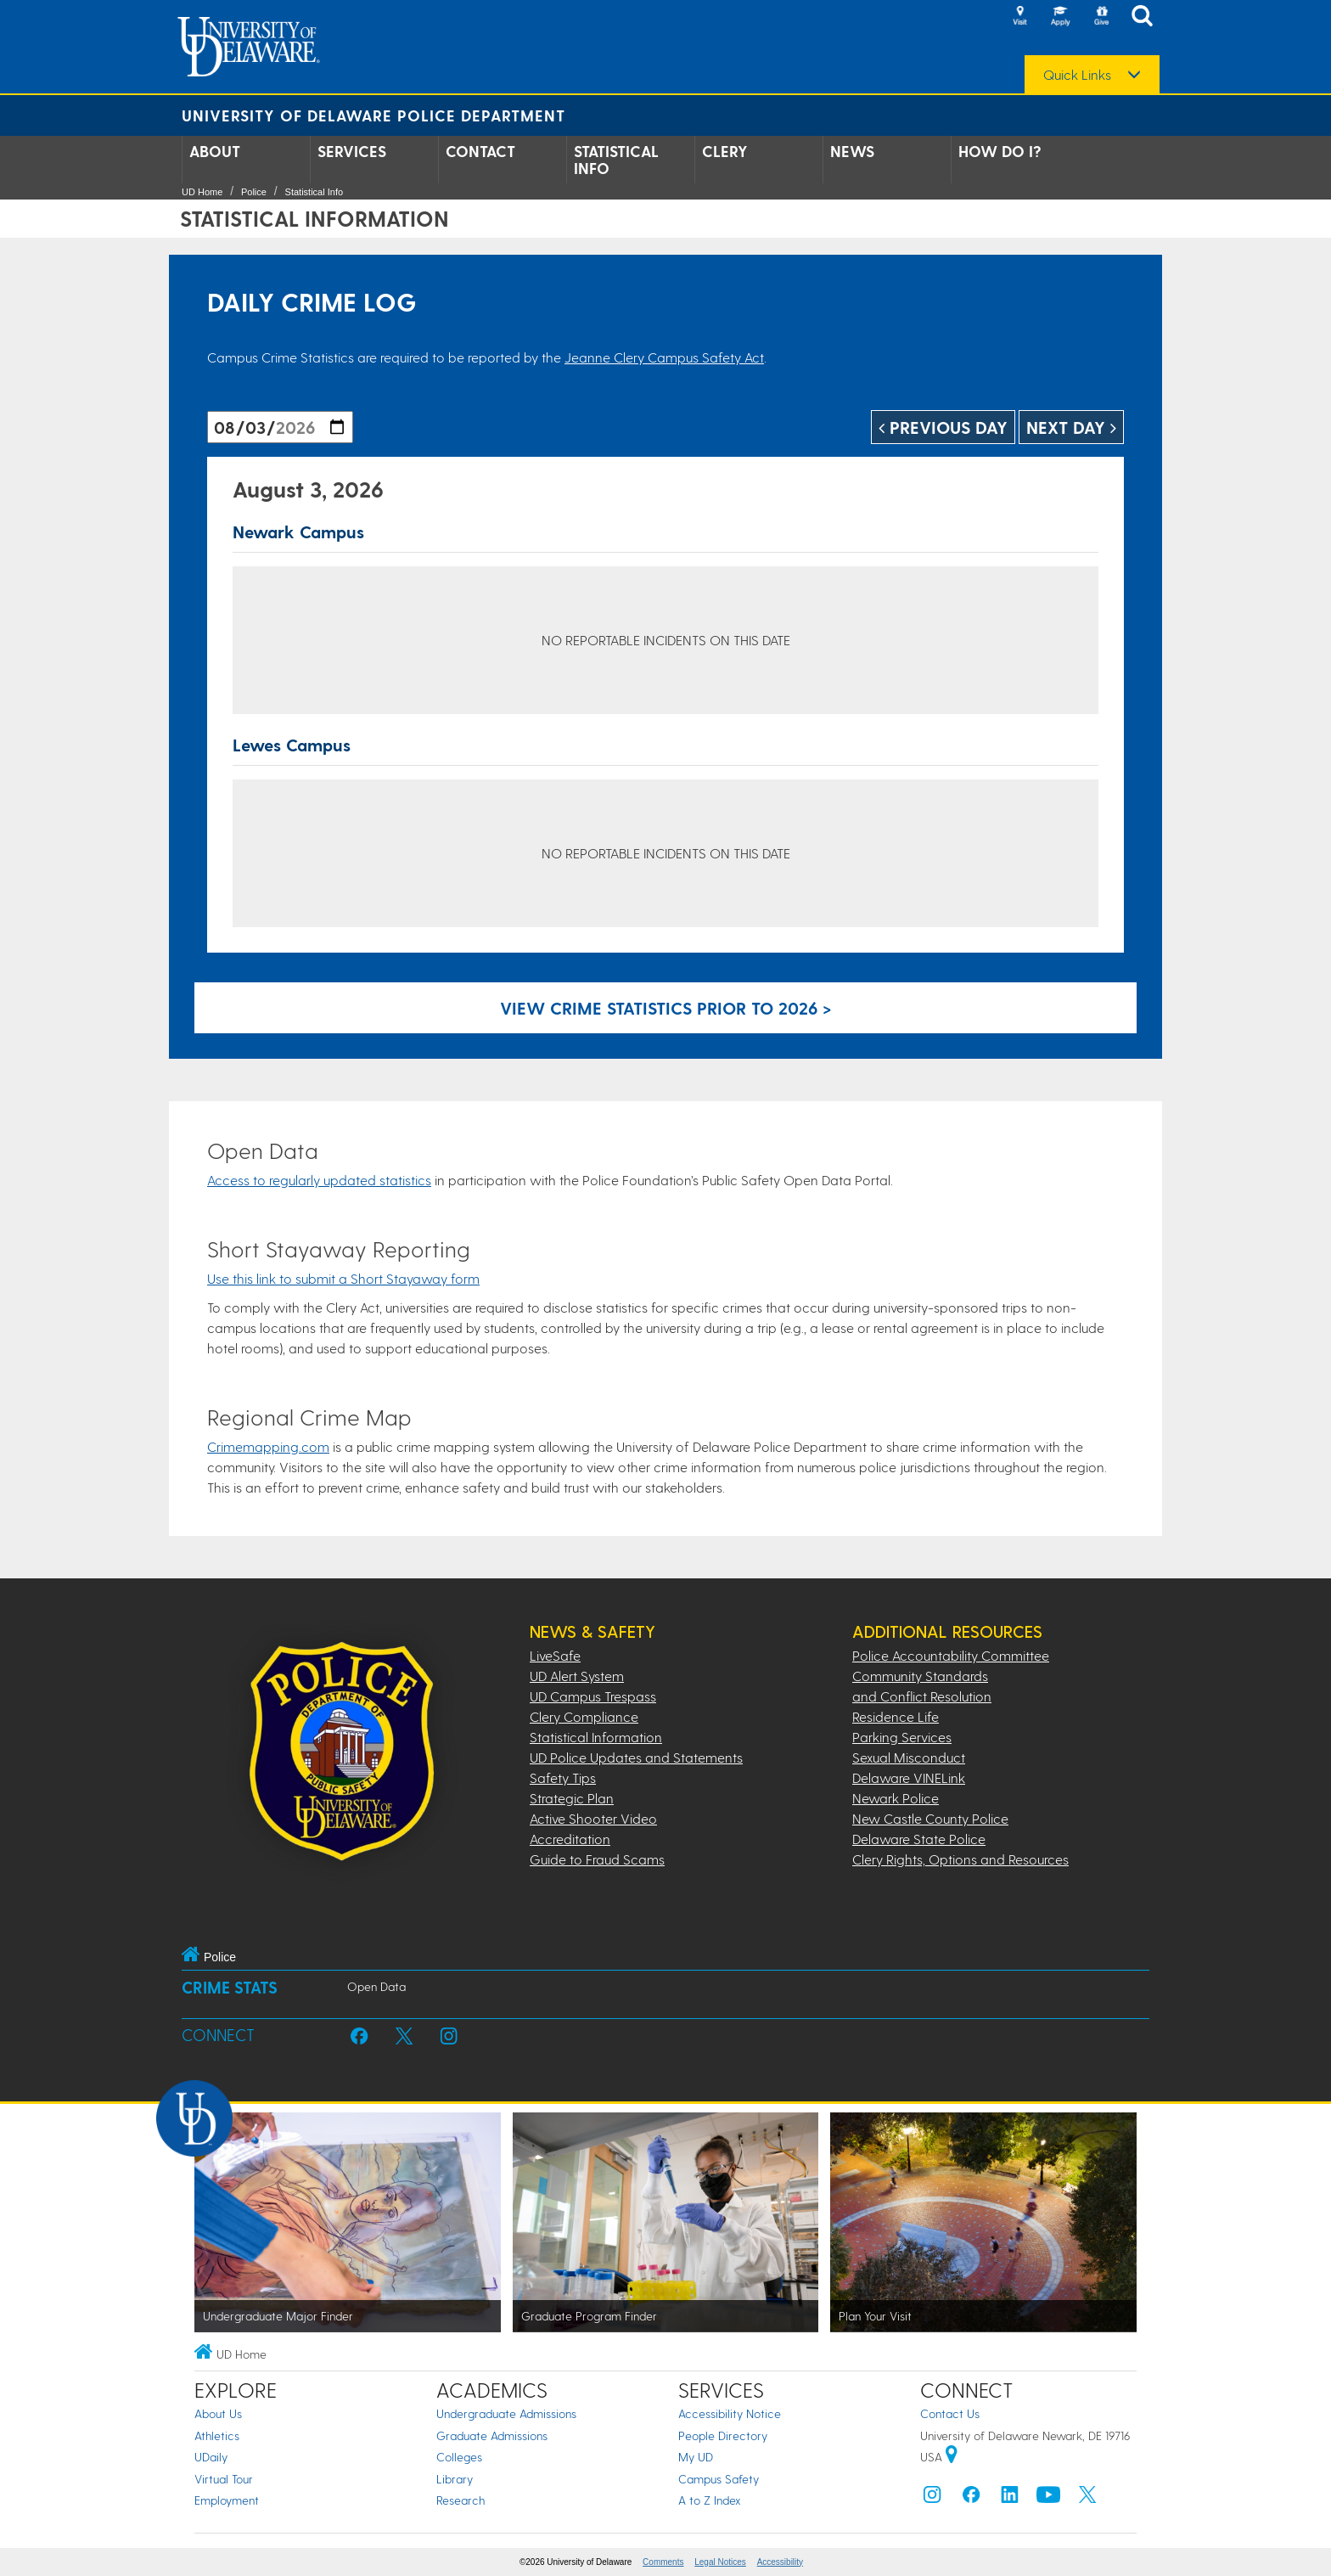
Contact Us (950, 2413)
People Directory (722, 2435)
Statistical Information (596, 1737)
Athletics (216, 2435)
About (214, 151)
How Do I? (1000, 151)
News (852, 151)
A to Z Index (709, 2500)
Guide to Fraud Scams (597, 1859)
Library (454, 2479)
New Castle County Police (930, 1818)
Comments (663, 2562)
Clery (725, 151)
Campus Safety (718, 2479)
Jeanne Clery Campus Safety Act (664, 357)
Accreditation (570, 1839)
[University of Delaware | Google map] (952, 2456)
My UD (695, 2456)
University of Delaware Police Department (373, 115)
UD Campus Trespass (593, 1696)
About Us (218, 2413)
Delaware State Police (919, 1839)
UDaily (210, 2456)
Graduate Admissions (492, 2435)
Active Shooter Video (593, 1818)
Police (254, 192)
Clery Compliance (584, 1716)
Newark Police (895, 1798)
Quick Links (1077, 74)
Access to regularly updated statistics (319, 1180)
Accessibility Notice (729, 2413)
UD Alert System (577, 1676)
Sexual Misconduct (908, 1757)
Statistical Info (616, 160)
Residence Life (895, 1716)
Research (460, 2500)
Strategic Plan (572, 1798)
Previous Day (943, 427)
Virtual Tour (223, 2479)
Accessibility (780, 2562)
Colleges (459, 2456)
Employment (226, 2500)
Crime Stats (230, 1987)
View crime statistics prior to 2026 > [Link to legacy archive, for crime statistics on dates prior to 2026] (666, 1008)
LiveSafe (555, 1655)
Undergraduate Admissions (506, 2413)
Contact (480, 151)
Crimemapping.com (268, 1446)
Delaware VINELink (908, 1777)
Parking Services (902, 1737)
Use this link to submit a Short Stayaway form (343, 1278)
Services (351, 151)
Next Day (1071, 427)
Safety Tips (563, 1777)
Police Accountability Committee (950, 1655)
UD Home (202, 192)
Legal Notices (720, 2562)
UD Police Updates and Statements (636, 1757)
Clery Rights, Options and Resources (960, 1859)
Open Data (376, 1986)
